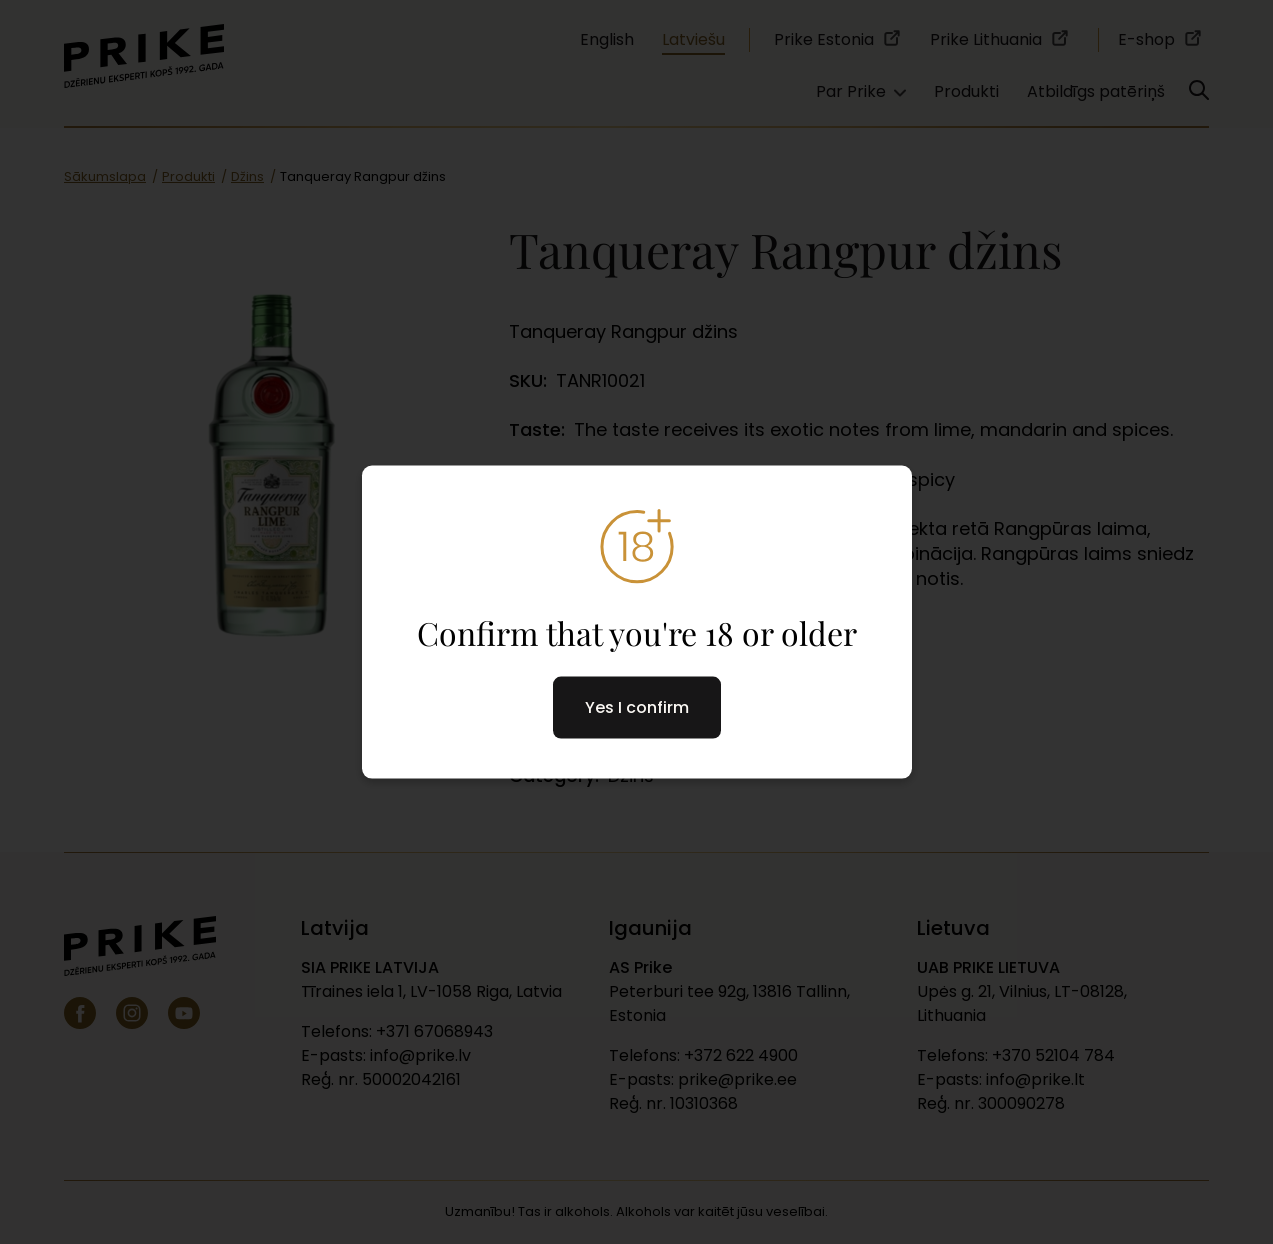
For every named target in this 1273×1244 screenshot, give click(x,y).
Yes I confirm (637, 706)
